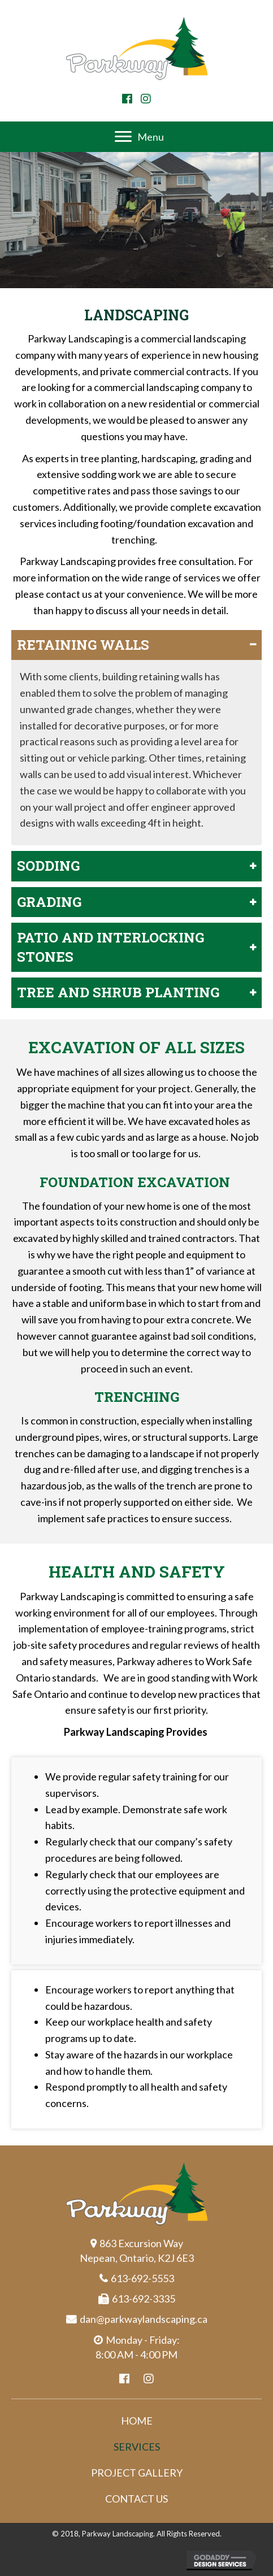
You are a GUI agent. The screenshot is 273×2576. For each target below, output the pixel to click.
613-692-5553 (142, 2278)
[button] (127, 99)
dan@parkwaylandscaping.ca (143, 2319)
